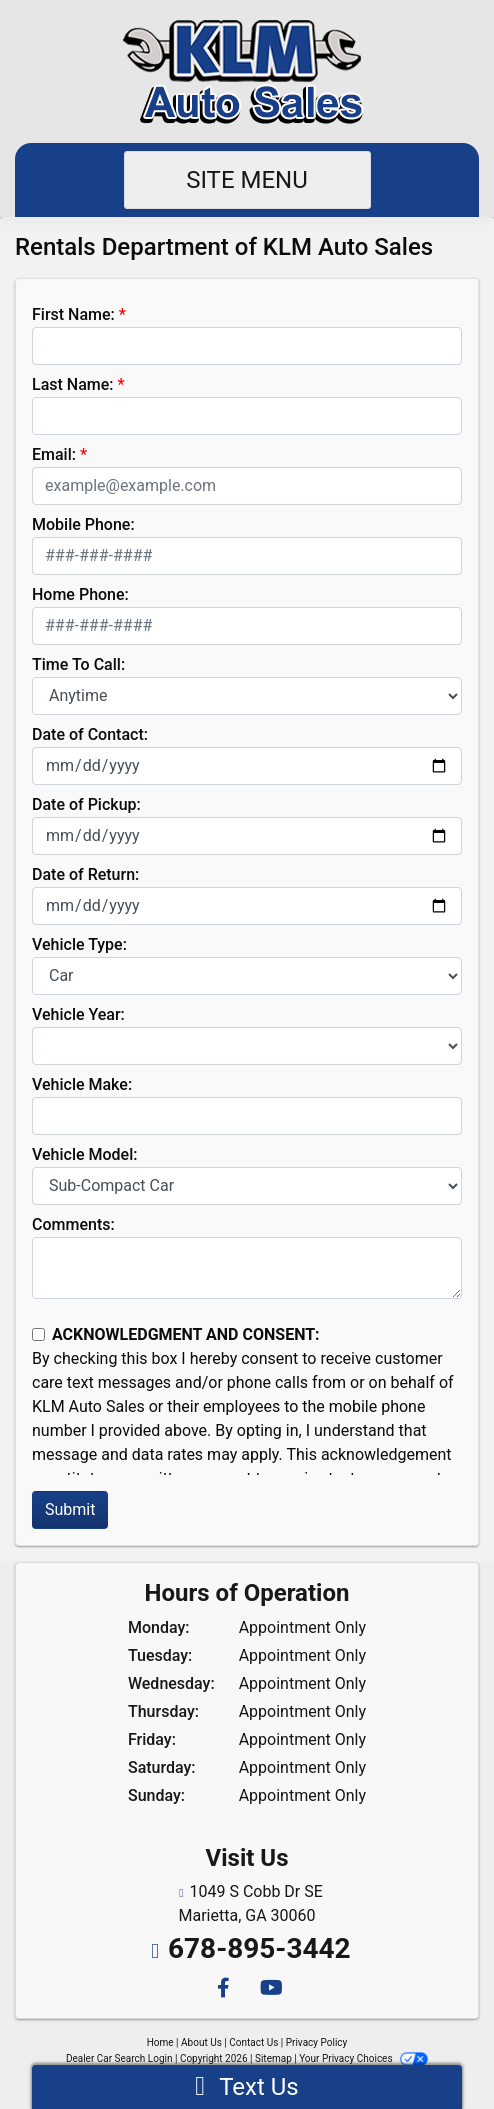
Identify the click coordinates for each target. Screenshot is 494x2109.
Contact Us (253, 2042)
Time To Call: (78, 664)
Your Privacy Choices (363, 2058)
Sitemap (273, 2058)
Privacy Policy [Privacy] (317, 2042)
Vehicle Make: (82, 1084)
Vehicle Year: (78, 1014)
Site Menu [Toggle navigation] (247, 180)
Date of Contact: (90, 734)
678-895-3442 (259, 1948)
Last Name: (73, 384)
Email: (54, 454)
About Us (201, 2042)
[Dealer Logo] (247, 71)
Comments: (73, 1224)
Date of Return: (85, 874)
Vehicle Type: (79, 944)
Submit (70, 1509)
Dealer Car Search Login (119, 2058)
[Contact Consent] (38, 1334)
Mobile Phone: (83, 524)
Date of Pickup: (86, 804)
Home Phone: (80, 594)
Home (160, 2042)
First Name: (73, 314)
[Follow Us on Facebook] (222, 1989)
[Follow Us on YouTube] (268, 1989)
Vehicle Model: (84, 1154)
